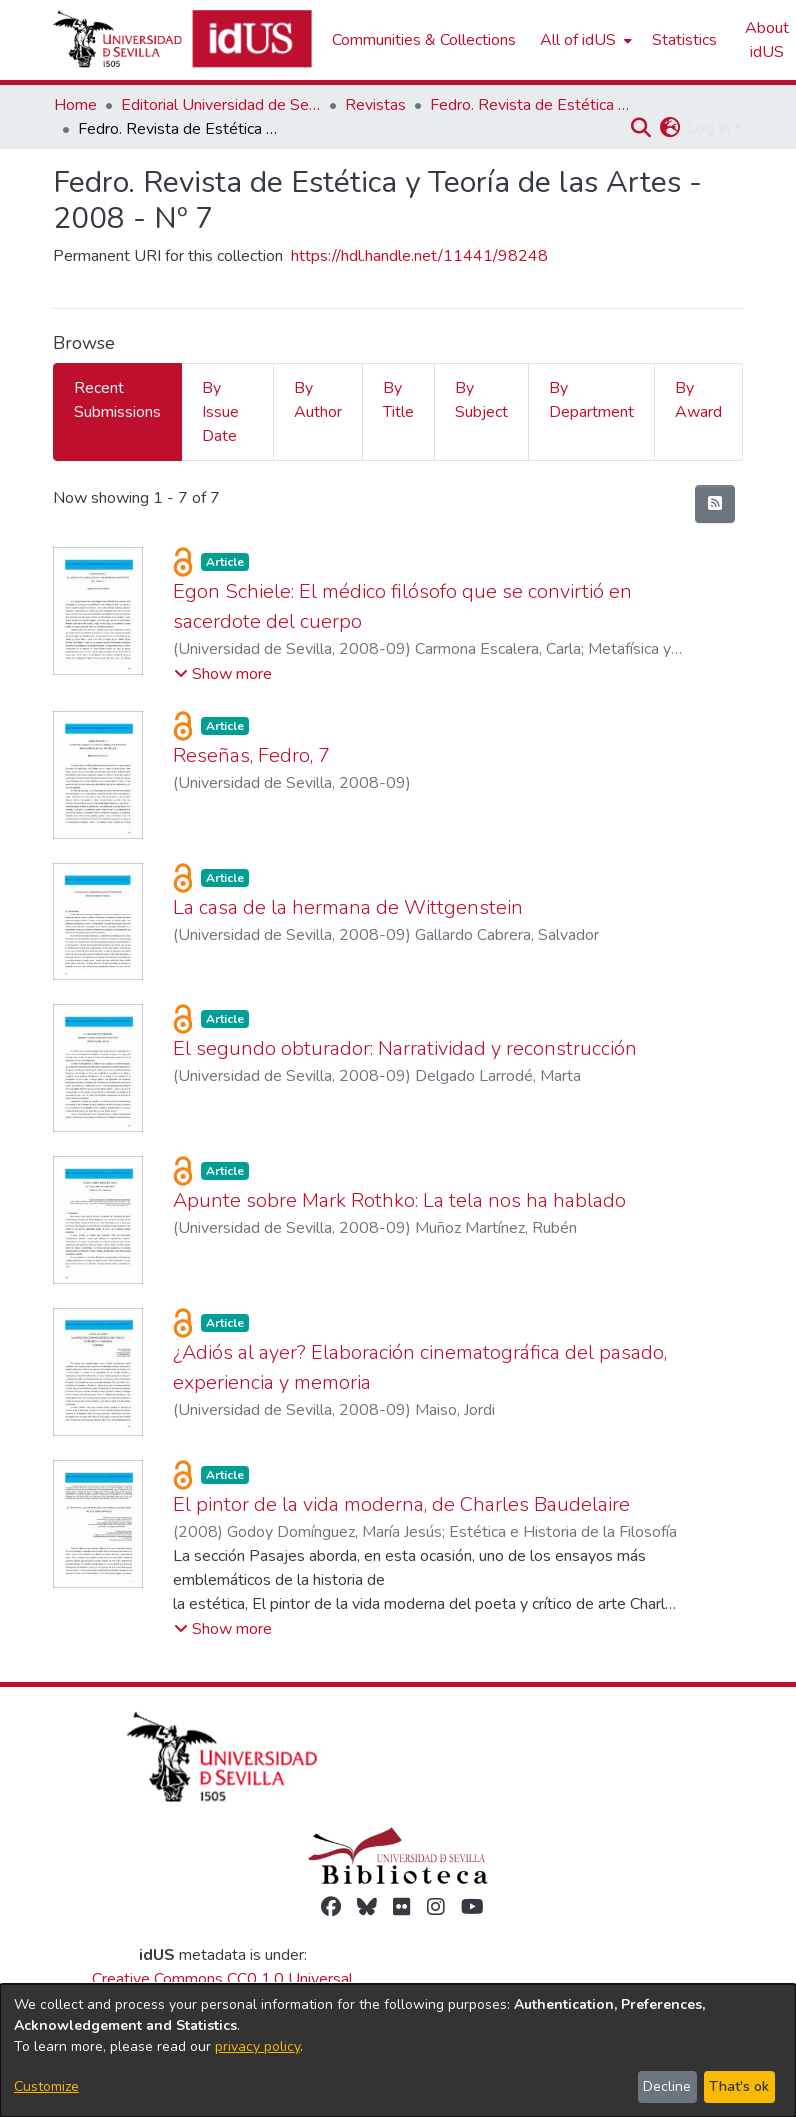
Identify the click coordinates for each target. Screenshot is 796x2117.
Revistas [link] (375, 105)
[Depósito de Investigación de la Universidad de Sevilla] (182, 40)
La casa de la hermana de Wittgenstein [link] (348, 907)
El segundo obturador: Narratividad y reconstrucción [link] (405, 1048)
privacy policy (257, 2046)
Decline (667, 2086)
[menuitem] (584, 40)
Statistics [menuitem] (684, 40)
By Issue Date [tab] (220, 412)
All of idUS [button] (578, 40)
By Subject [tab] (481, 400)
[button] (640, 128)
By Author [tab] (318, 400)
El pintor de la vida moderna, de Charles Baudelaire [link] (401, 1504)
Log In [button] (710, 128)
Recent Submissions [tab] (117, 400)
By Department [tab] (591, 400)
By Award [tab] (698, 400)
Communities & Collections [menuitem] (424, 40)
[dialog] (398, 2050)
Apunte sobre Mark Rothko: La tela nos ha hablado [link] (399, 1200)
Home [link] (75, 105)
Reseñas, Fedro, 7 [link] (251, 755)
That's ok (739, 2086)
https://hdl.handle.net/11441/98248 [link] (419, 256)
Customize (46, 2086)
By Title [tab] (398, 400)
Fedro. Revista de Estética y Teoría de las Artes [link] (530, 105)
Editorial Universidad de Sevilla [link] (221, 105)
